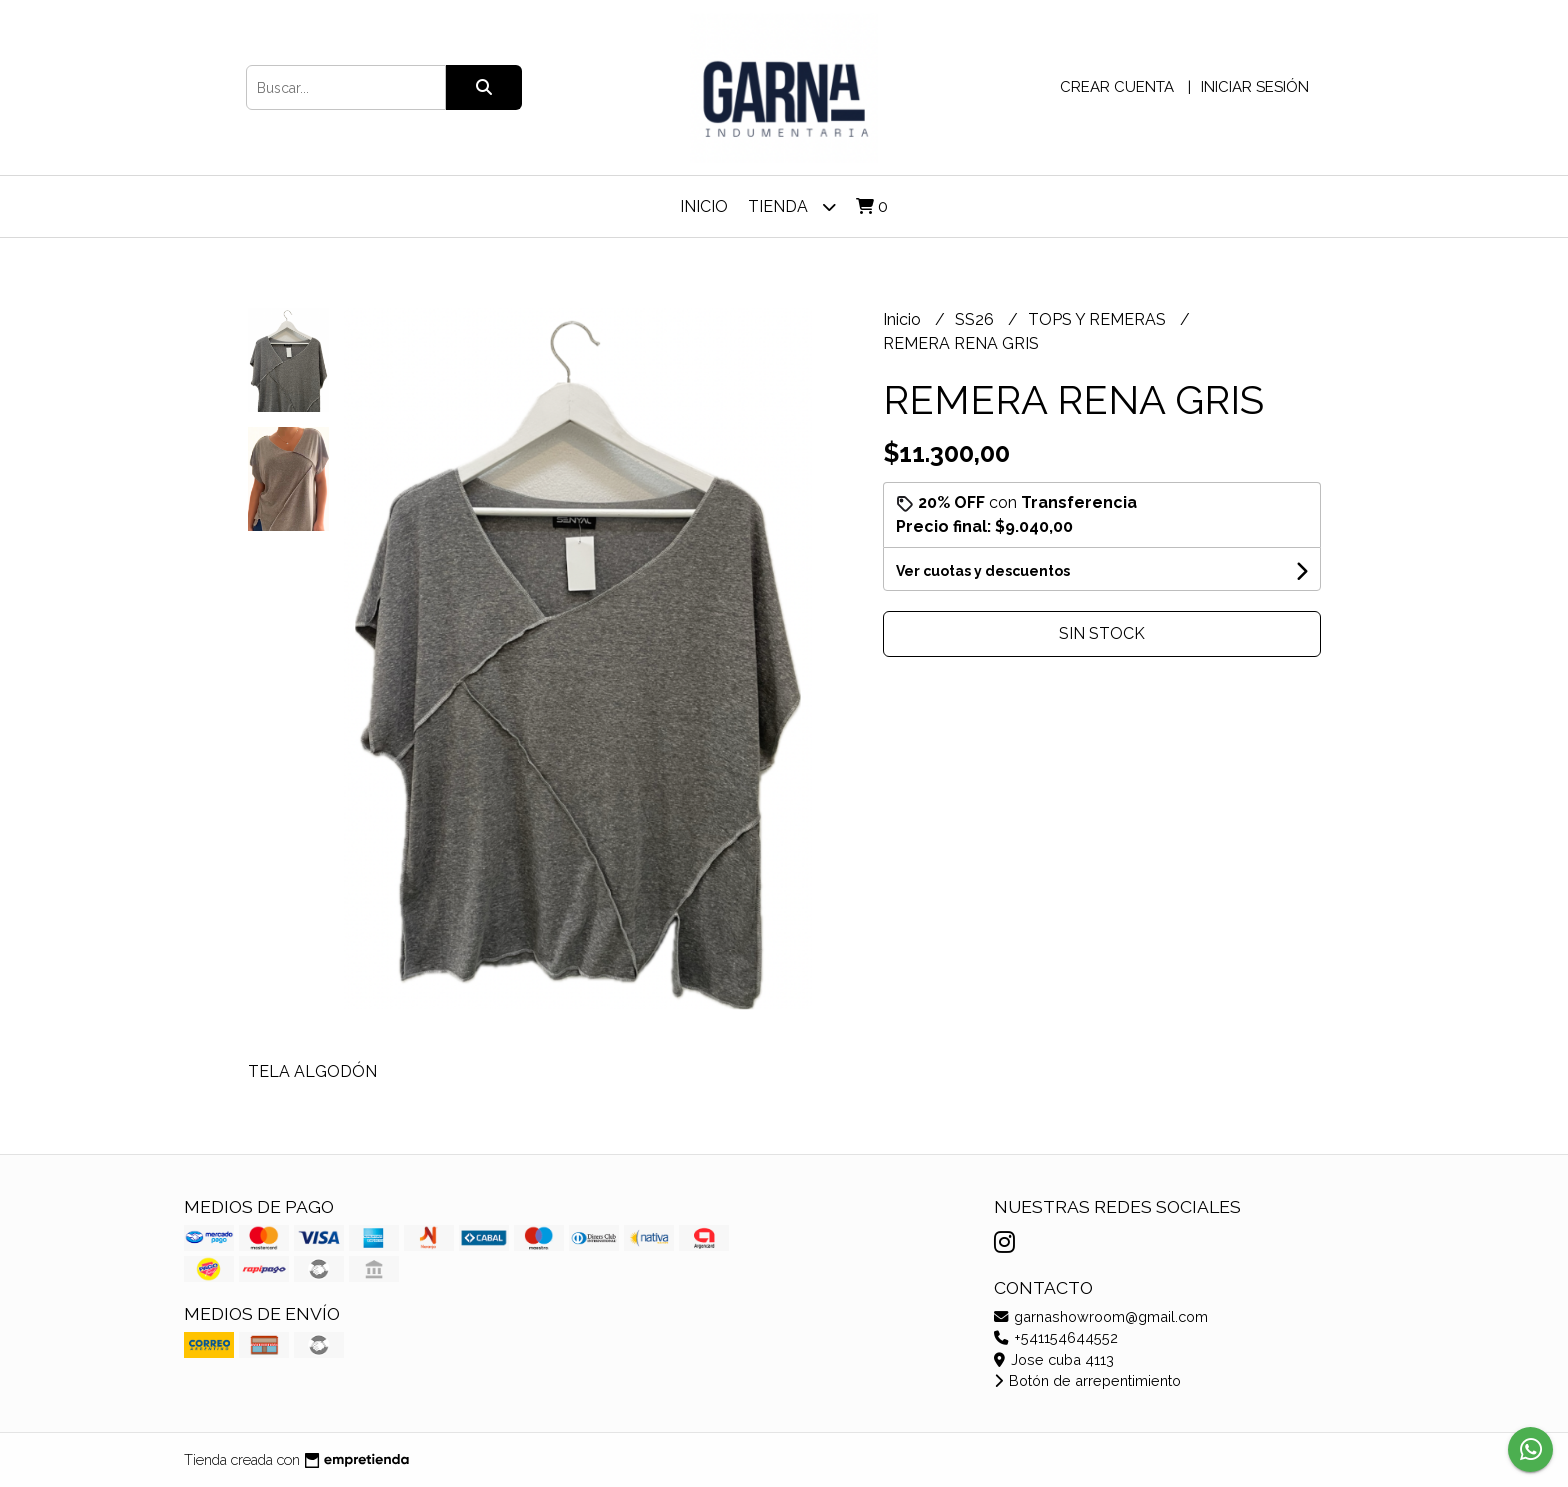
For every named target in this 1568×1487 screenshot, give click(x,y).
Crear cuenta (1117, 87)
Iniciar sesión (1255, 87)
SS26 (976, 319)
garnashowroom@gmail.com (1101, 1316)
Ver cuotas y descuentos (983, 571)
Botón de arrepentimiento (1087, 1380)
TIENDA (792, 206)
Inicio (704, 206)
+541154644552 (1056, 1337)
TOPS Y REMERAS (1099, 319)
